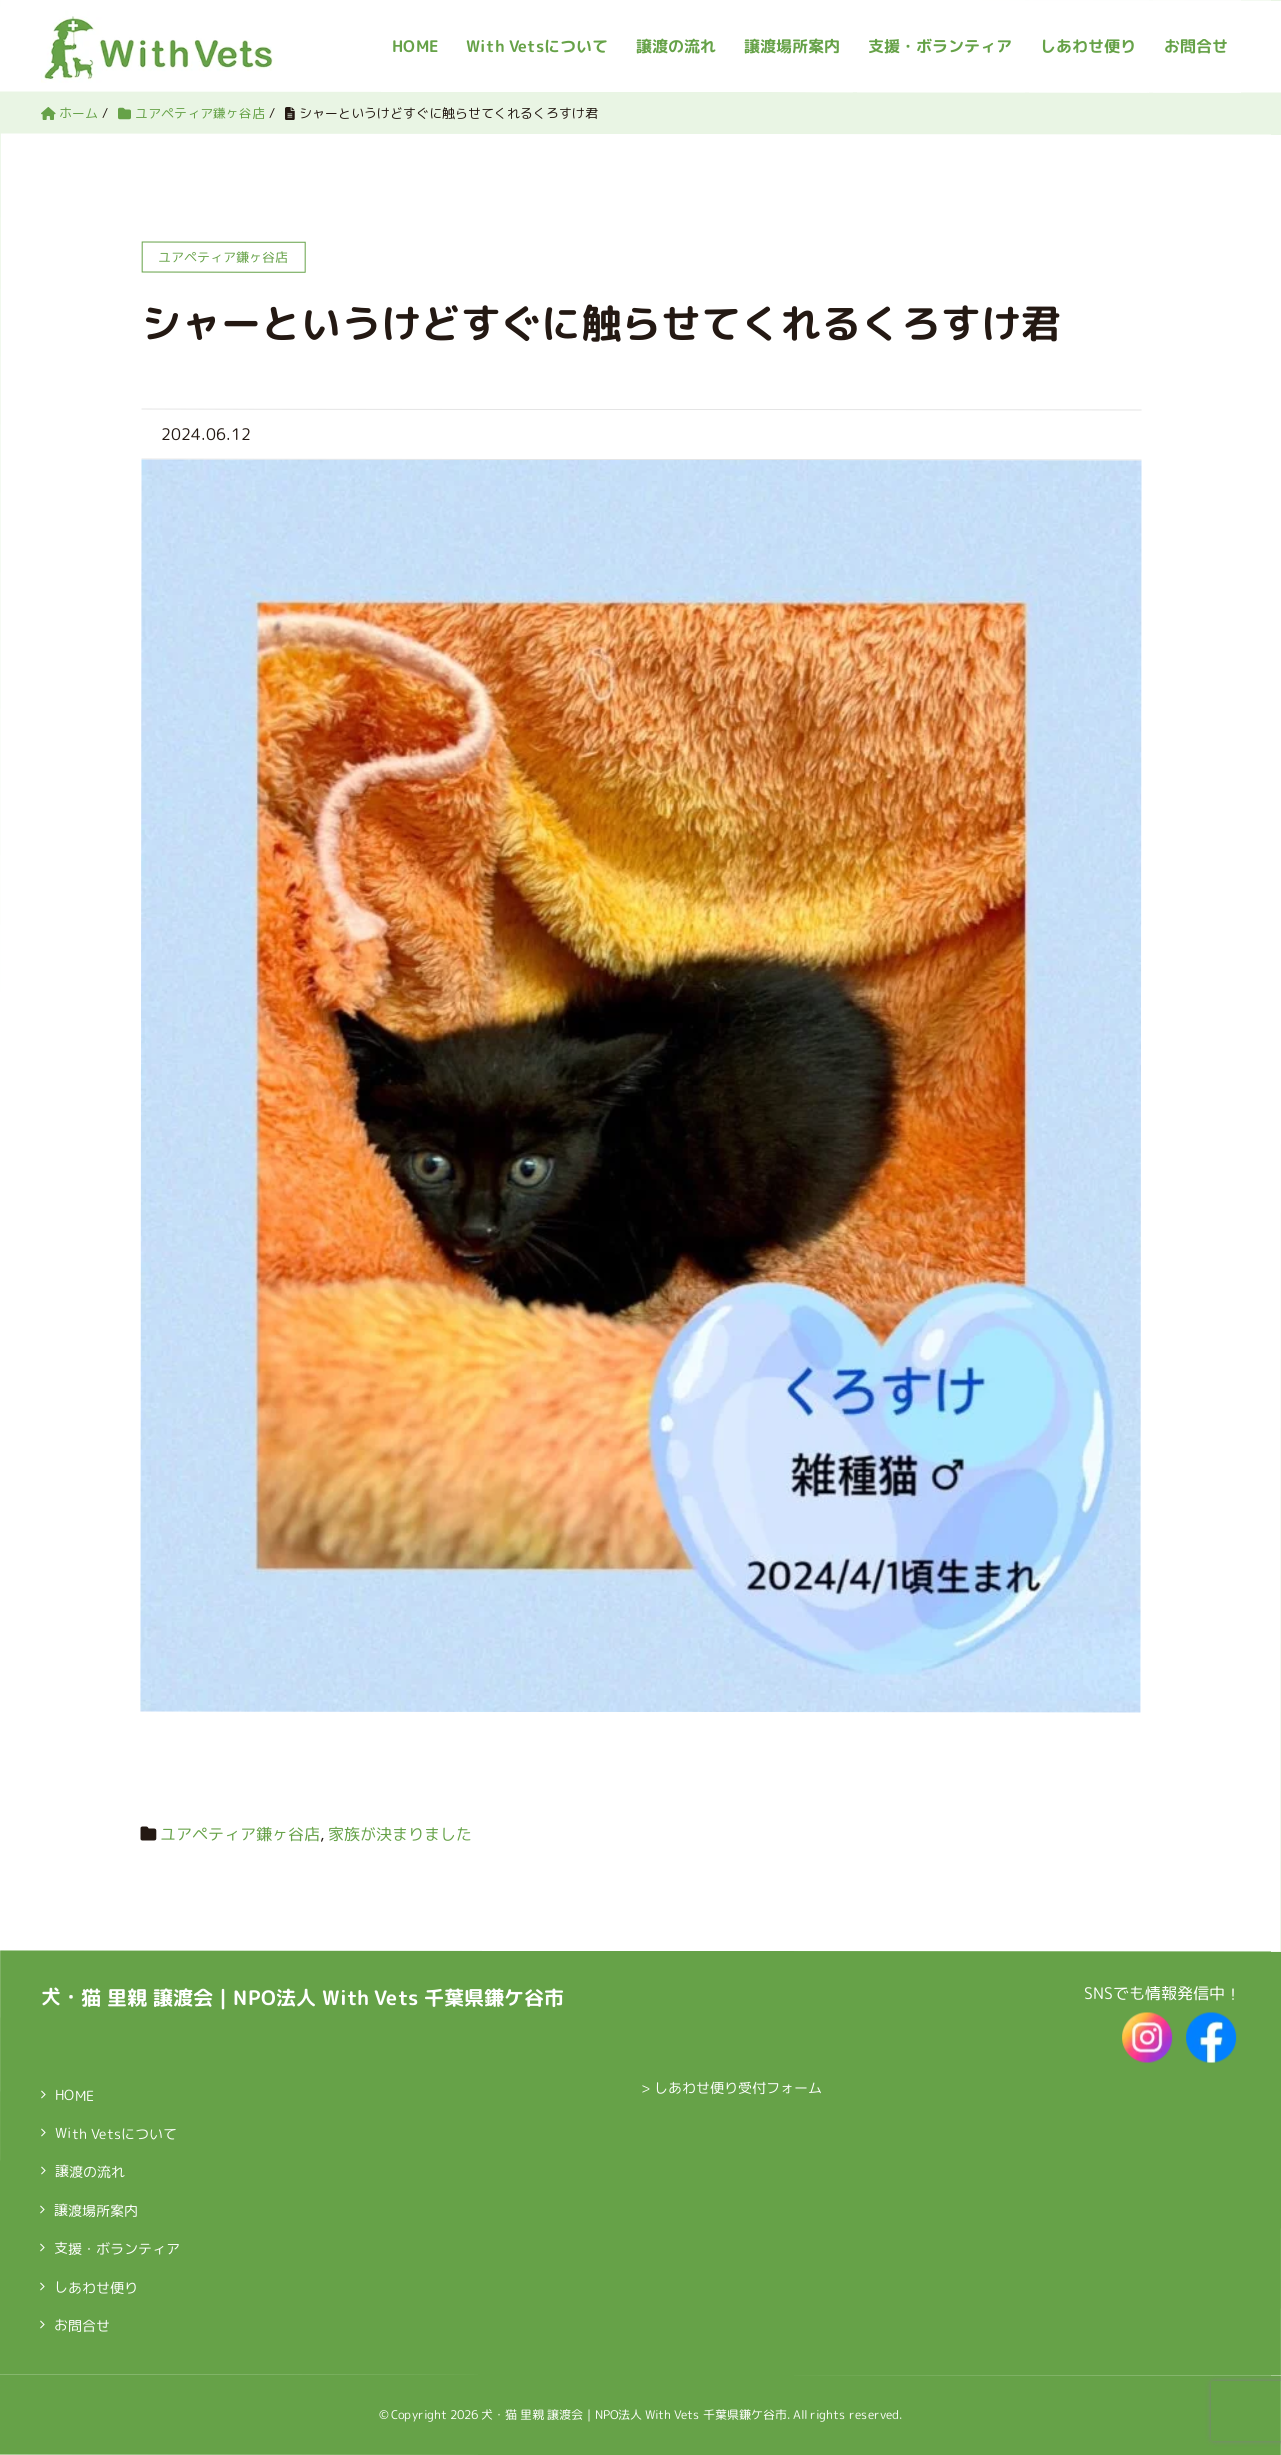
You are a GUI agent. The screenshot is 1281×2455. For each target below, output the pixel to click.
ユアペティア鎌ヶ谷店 (240, 1833)
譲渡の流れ (90, 2171)
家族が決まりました (400, 1833)
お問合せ (1196, 46)
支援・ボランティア (940, 46)
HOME (74, 2094)
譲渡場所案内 (792, 46)
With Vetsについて (116, 2133)
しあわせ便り (1088, 46)
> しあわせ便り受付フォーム (731, 2087)
